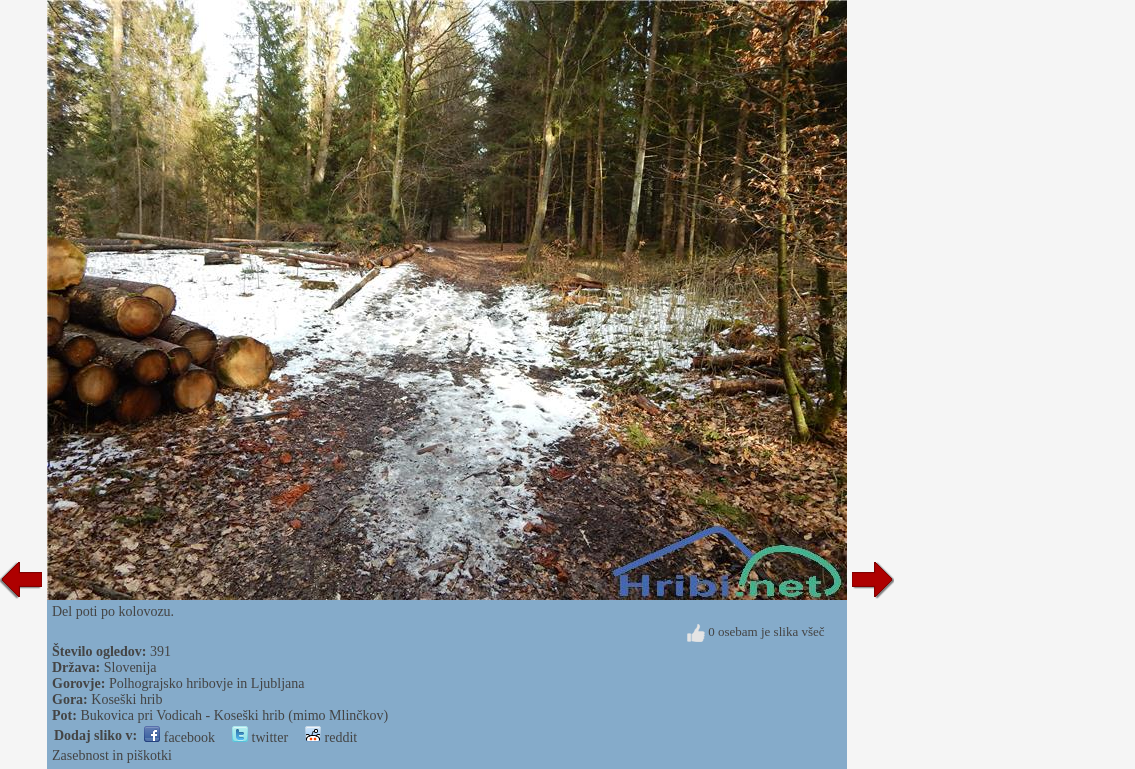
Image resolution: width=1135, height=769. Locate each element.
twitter (260, 737)
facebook (179, 737)
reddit (331, 737)
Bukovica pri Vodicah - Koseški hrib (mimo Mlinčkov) (234, 715)
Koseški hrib (126, 699)
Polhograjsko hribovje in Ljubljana (207, 683)
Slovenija (130, 667)
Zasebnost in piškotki (112, 755)
